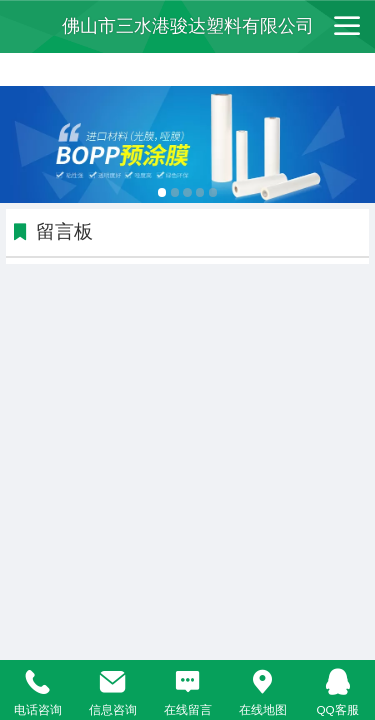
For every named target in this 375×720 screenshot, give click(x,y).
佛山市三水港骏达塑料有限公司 (188, 26)
